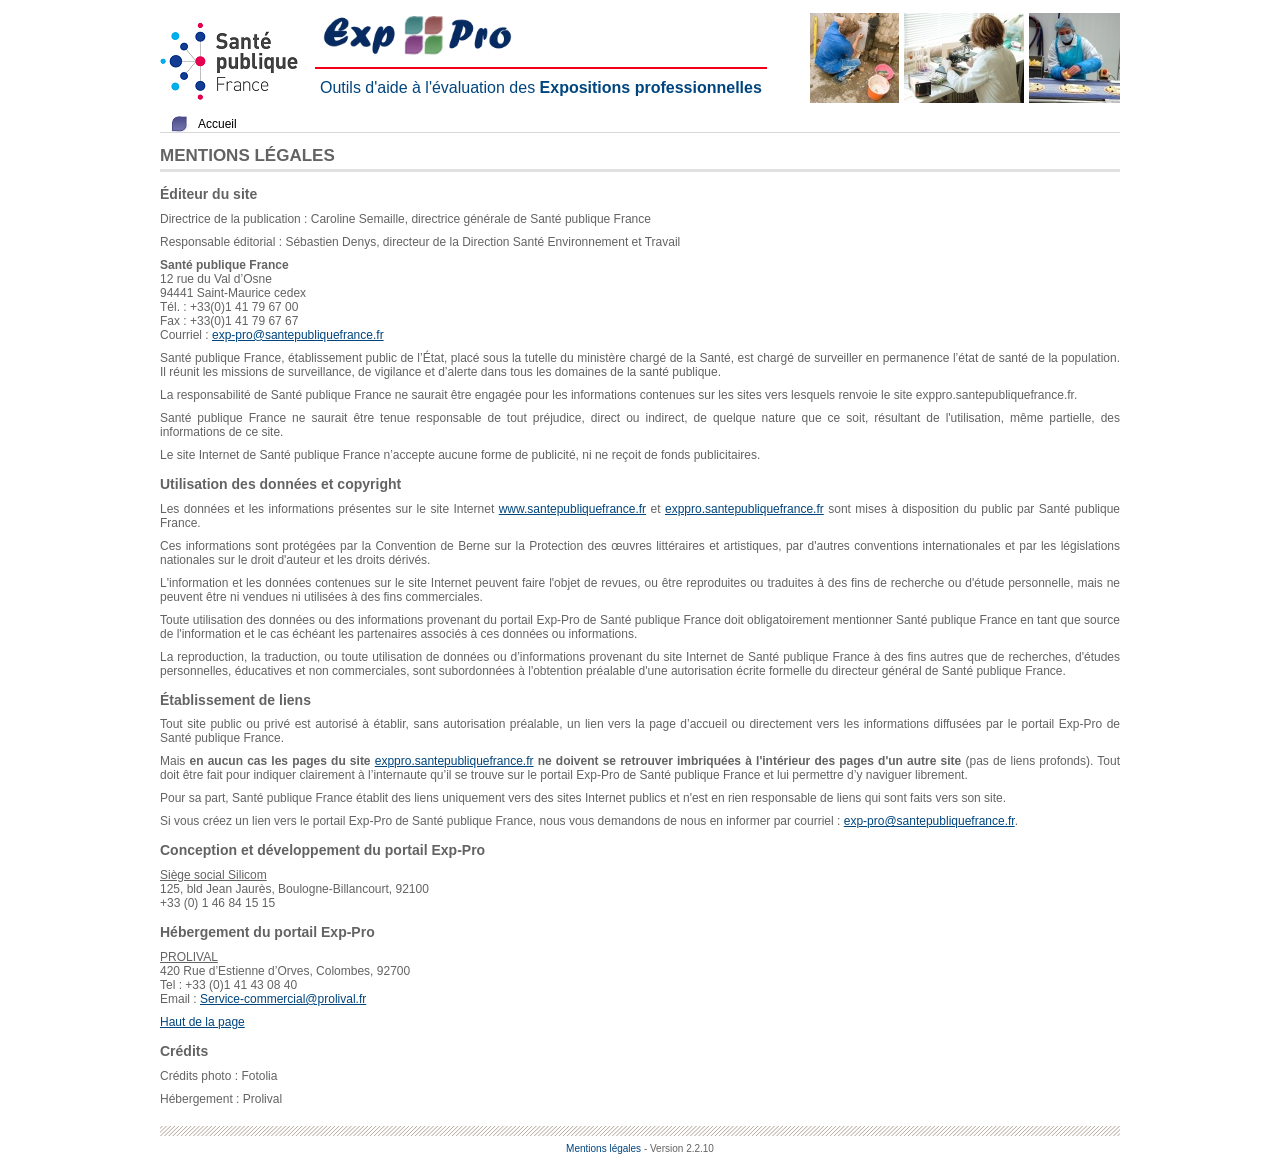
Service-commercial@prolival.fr (283, 999)
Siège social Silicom (213, 875)
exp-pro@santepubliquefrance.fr (298, 335)
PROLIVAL (189, 957)
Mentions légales (603, 1148)
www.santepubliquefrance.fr (572, 509)
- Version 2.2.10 (679, 1148)
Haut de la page (202, 1022)
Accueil (217, 124)
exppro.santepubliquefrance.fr (744, 509)
